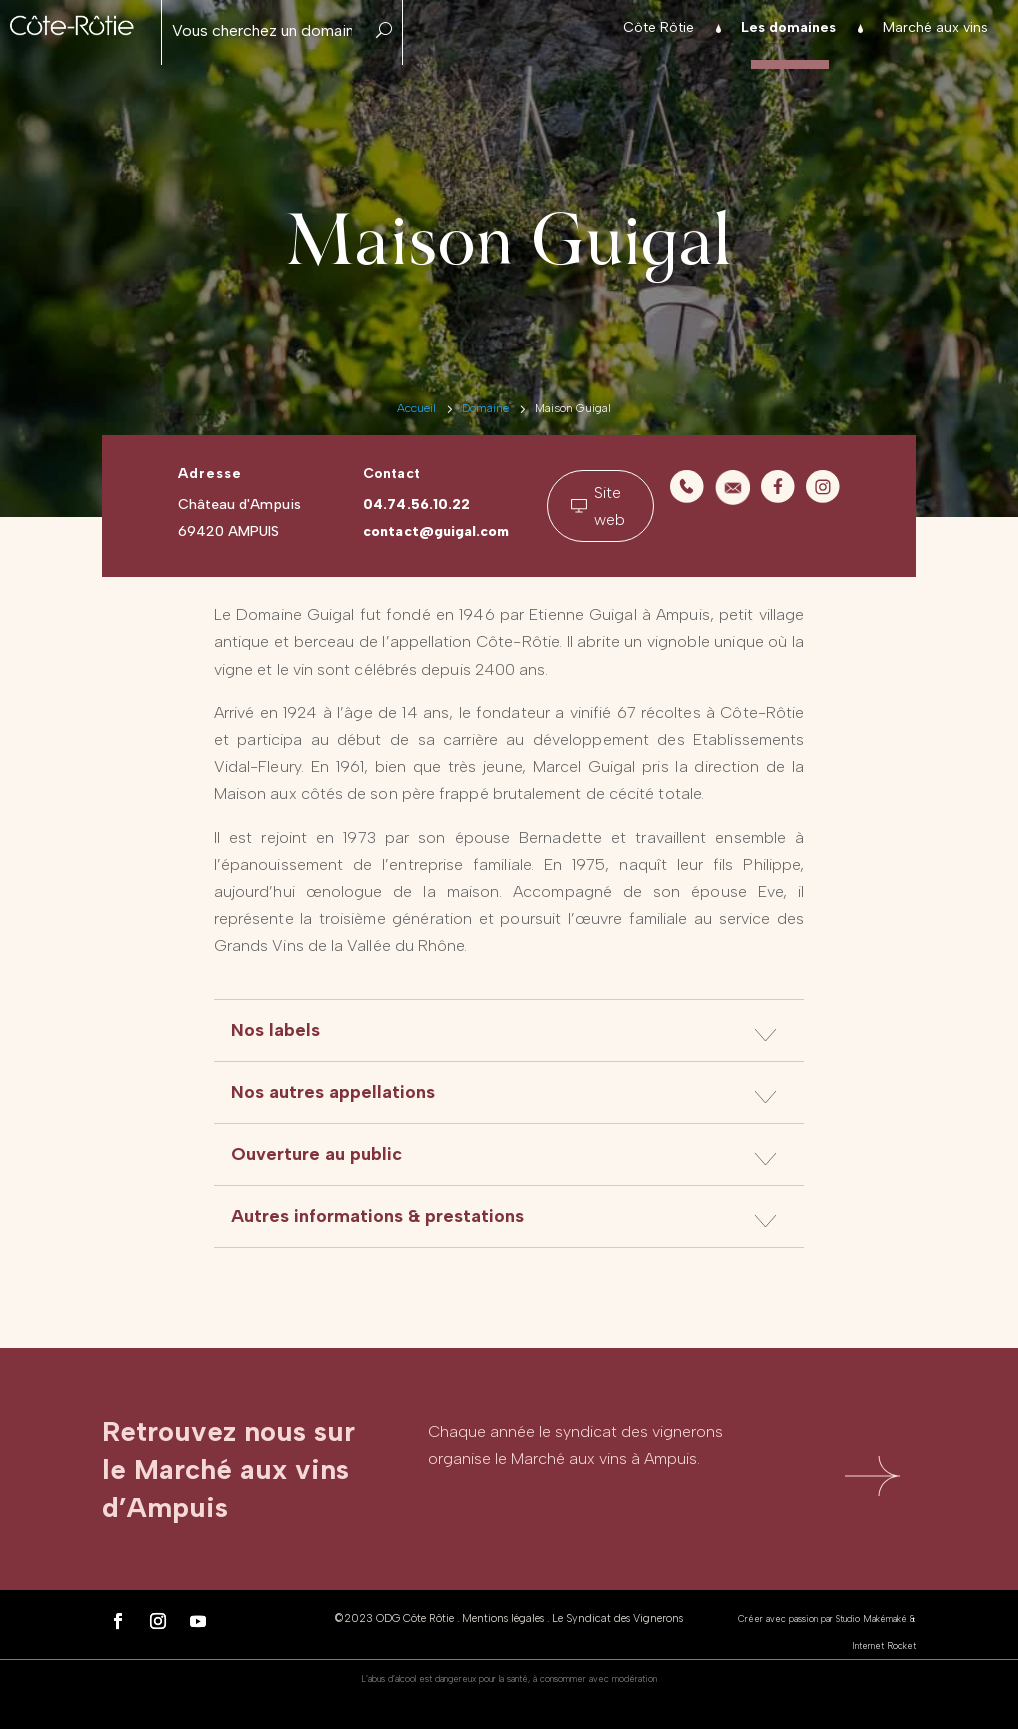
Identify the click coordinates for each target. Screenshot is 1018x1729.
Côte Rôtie (658, 28)
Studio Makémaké (871, 1618)
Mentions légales (503, 1618)
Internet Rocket (884, 1645)
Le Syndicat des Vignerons (617, 1618)
